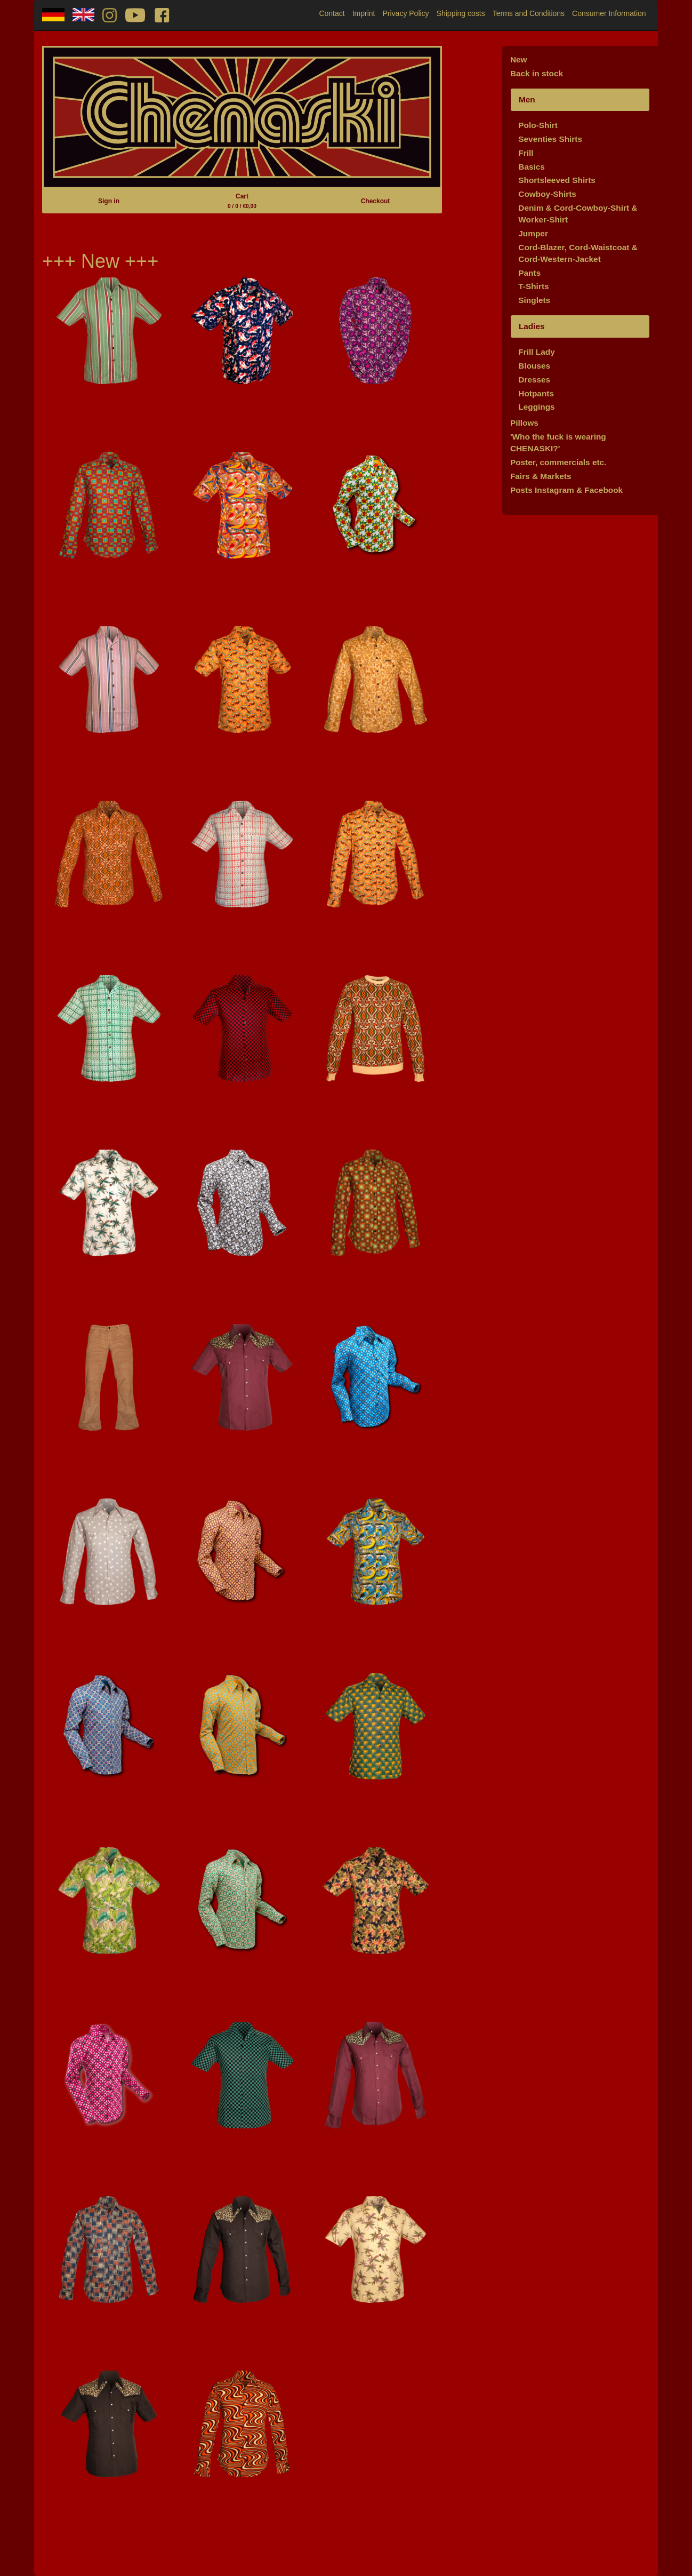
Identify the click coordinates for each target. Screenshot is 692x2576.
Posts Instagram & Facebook (566, 490)
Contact (331, 13)
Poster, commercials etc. (558, 462)
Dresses (534, 379)
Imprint (363, 13)
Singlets (534, 300)
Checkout (375, 201)
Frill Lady (536, 351)
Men (527, 99)
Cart (242, 201)
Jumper (533, 233)
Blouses (534, 365)
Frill (525, 152)
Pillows (524, 422)
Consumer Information (609, 13)
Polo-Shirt (538, 125)
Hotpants (536, 393)
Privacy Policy (405, 13)
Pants (529, 272)
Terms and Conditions (529, 13)
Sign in (108, 201)
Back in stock (536, 73)
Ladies (532, 326)
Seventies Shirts (550, 138)
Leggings (536, 406)
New (518, 59)
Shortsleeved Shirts (557, 180)
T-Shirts (533, 286)
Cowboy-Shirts (547, 193)
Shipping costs (461, 13)
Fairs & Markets (541, 476)
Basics (531, 166)
